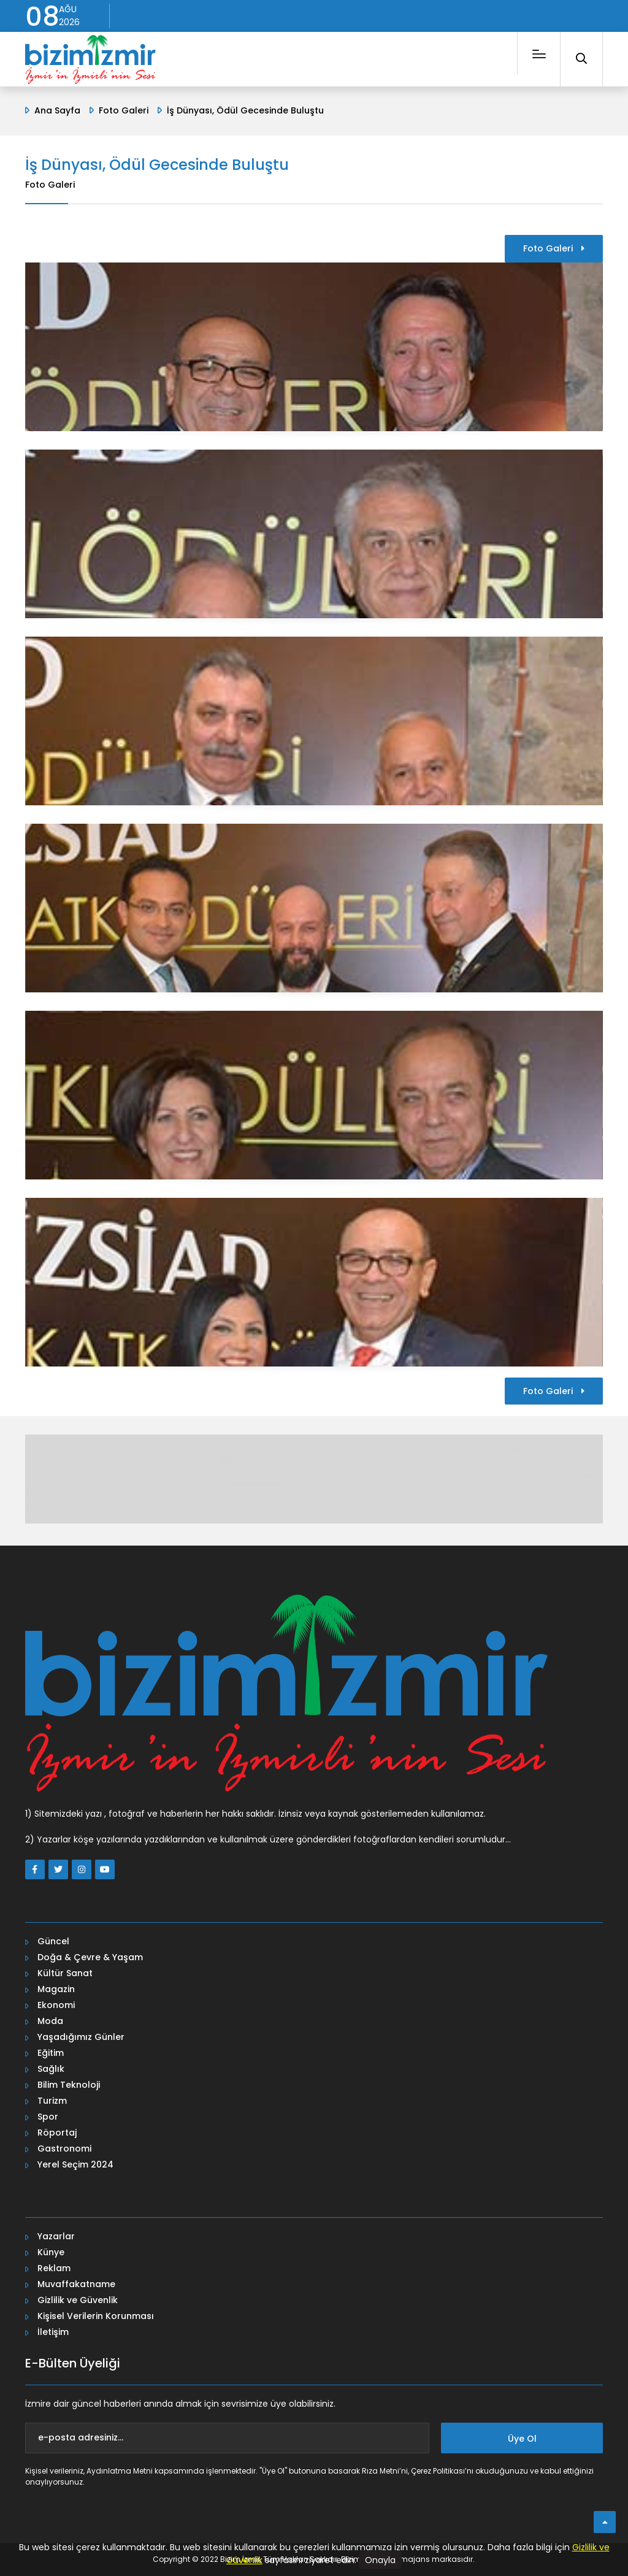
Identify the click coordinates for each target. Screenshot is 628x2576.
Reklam (54, 2268)
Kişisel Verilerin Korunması (95, 2316)
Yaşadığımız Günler (80, 2037)
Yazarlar (56, 2236)
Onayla (380, 2560)
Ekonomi (56, 2005)
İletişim (53, 2332)
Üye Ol (522, 2438)
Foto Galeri (123, 110)
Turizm (52, 2101)
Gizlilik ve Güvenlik (77, 2300)
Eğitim (50, 2053)
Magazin (56, 1989)
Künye (50, 2252)
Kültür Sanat (65, 1973)
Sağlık (50, 2069)
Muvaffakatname (76, 2284)
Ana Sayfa (57, 110)
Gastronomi (64, 2148)
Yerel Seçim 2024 (75, 2164)
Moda (50, 2021)
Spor (47, 2116)
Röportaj (57, 2132)
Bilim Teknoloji (68, 2085)
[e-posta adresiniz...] (227, 2438)
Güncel (53, 1941)
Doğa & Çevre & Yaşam (90, 1957)
